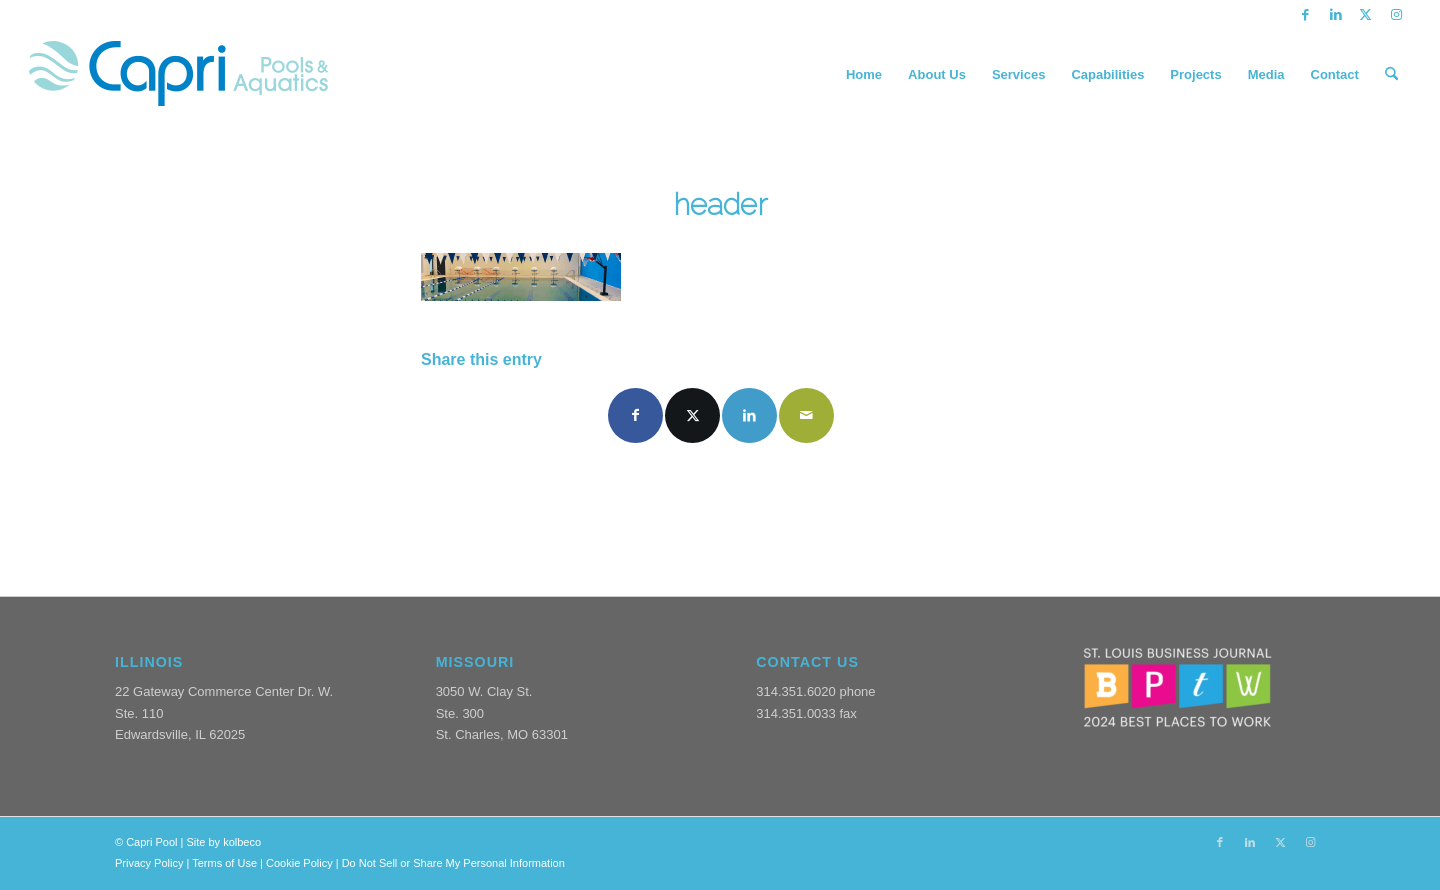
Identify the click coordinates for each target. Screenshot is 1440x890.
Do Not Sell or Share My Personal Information (453, 863)
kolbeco (242, 842)
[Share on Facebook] (635, 415)
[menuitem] (864, 75)
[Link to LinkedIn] (1335, 15)
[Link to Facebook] (1305, 15)
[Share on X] (692, 415)
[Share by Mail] (806, 415)
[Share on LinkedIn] (749, 415)
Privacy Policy (149, 863)
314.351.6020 (796, 691)
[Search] (1391, 75)
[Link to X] (1365, 15)
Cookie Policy (299, 863)
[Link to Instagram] (1396, 15)
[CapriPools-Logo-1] (178, 75)
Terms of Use (224, 863)
